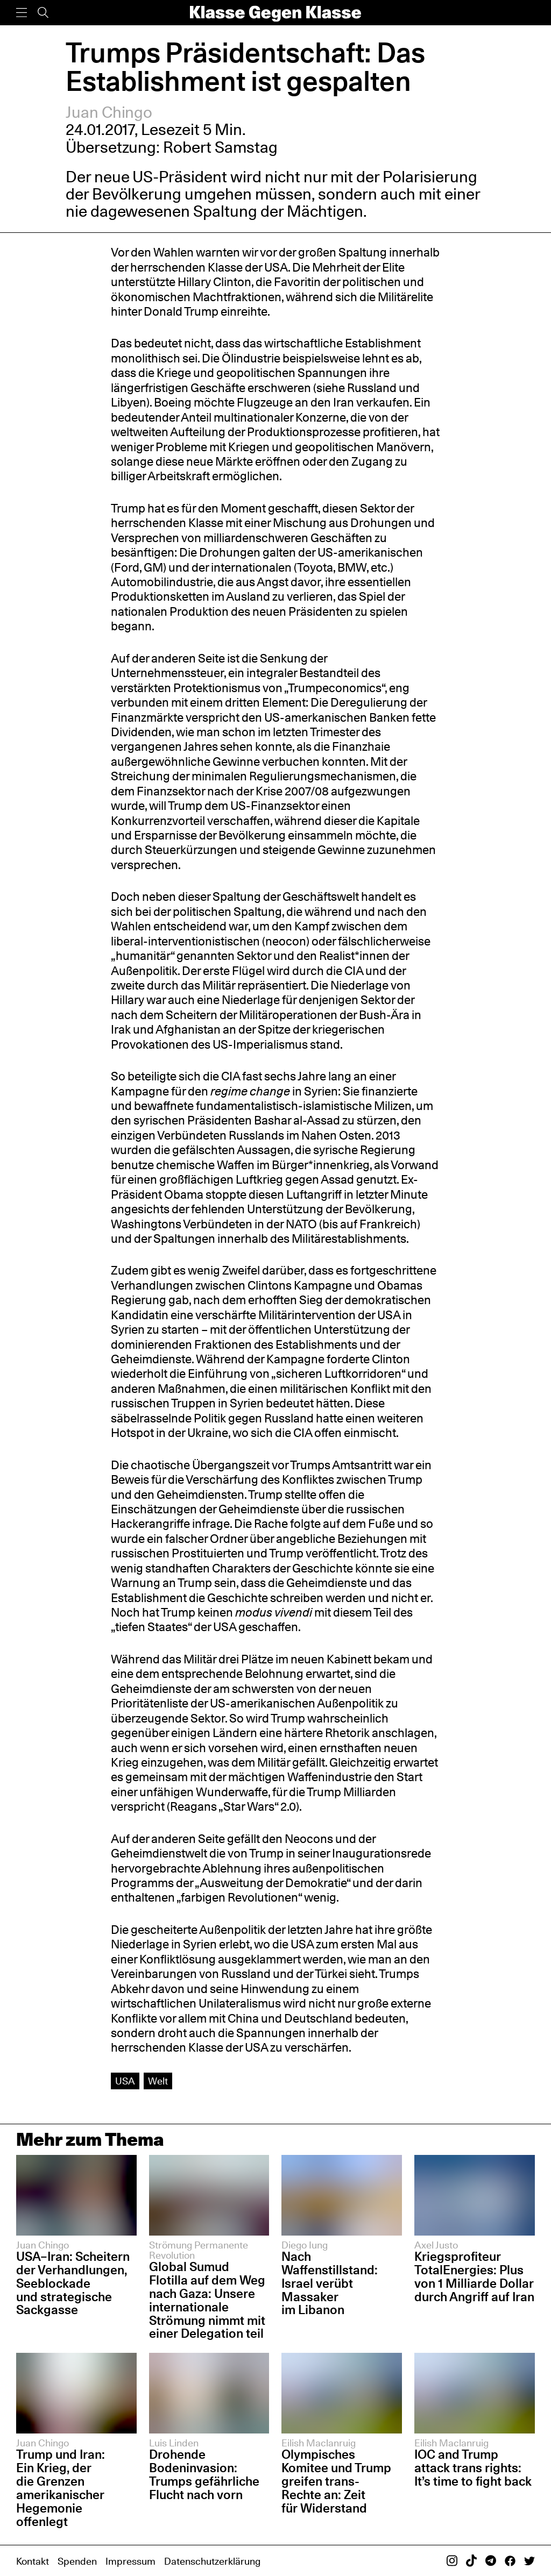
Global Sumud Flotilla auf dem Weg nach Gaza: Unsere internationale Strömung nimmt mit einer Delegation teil (207, 2299)
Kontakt (32, 2561)
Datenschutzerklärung (212, 2561)
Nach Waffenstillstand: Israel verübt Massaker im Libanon (329, 2283)
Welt (158, 2081)
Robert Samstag (220, 147)
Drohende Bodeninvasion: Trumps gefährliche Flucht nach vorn (204, 2474)
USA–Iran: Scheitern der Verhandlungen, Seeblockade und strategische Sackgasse (73, 2283)
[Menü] (21, 12)
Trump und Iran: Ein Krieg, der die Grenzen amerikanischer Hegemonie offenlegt (60, 2487)
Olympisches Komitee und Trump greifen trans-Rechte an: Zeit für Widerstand (336, 2481)
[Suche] (43, 12)
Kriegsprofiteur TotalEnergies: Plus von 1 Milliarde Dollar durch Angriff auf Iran (474, 2276)
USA (125, 2081)
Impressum (130, 2561)
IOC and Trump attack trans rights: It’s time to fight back (473, 2467)
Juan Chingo (109, 112)
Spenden (77, 2561)
